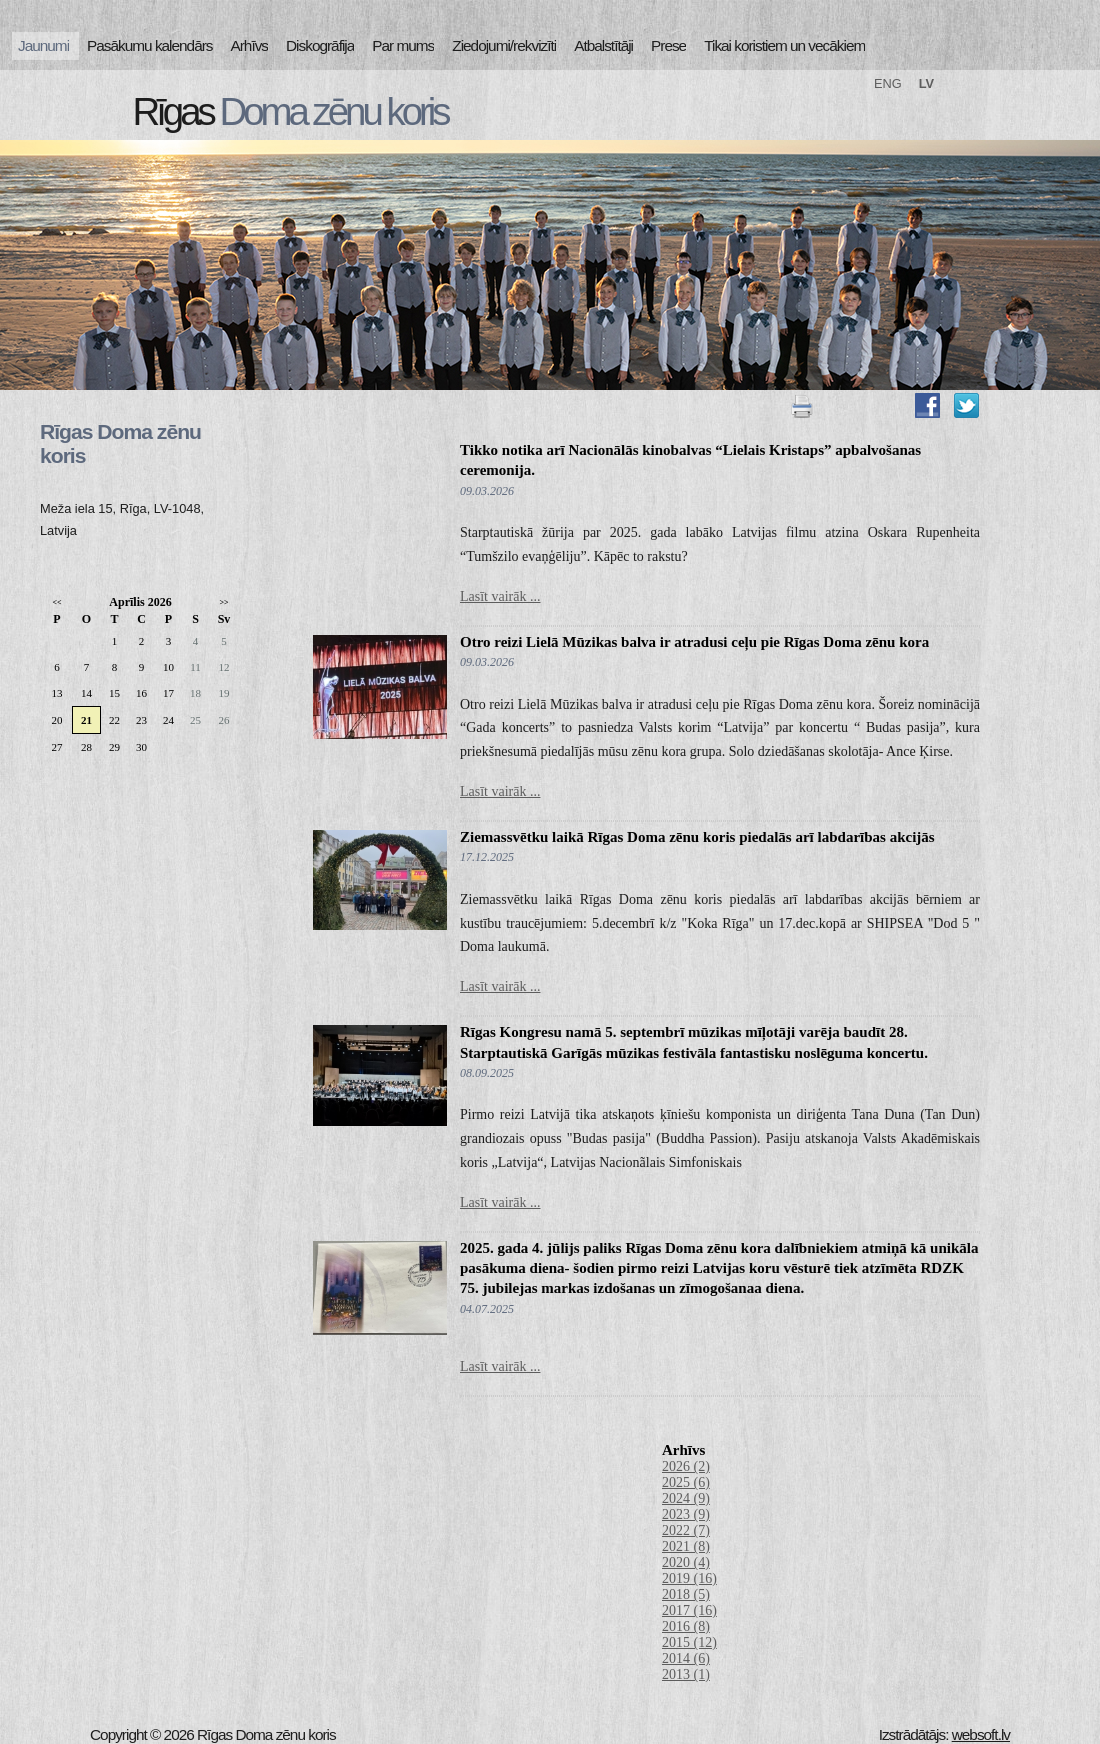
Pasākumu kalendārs (149, 45)
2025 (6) (686, 1482)
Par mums (403, 45)
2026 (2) (686, 1466)
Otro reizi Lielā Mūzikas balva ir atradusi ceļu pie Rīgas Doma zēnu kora (694, 642)
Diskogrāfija (320, 45)
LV (926, 83)
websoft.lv (981, 1734)
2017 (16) (689, 1610)
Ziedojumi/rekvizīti (504, 45)
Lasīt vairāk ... (500, 596)
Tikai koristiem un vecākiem (784, 45)
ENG (888, 83)
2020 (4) (686, 1562)
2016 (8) (686, 1626)
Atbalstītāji (603, 45)
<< (56, 602)
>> (223, 602)
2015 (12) (689, 1642)
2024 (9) (686, 1498)
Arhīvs (250, 45)
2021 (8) (686, 1546)
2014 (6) (686, 1658)
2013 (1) (686, 1674)
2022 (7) (686, 1530)
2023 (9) (686, 1514)
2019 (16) (689, 1578)
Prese (668, 45)
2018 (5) (686, 1594)
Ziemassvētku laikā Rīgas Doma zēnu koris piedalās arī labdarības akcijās (697, 837)
